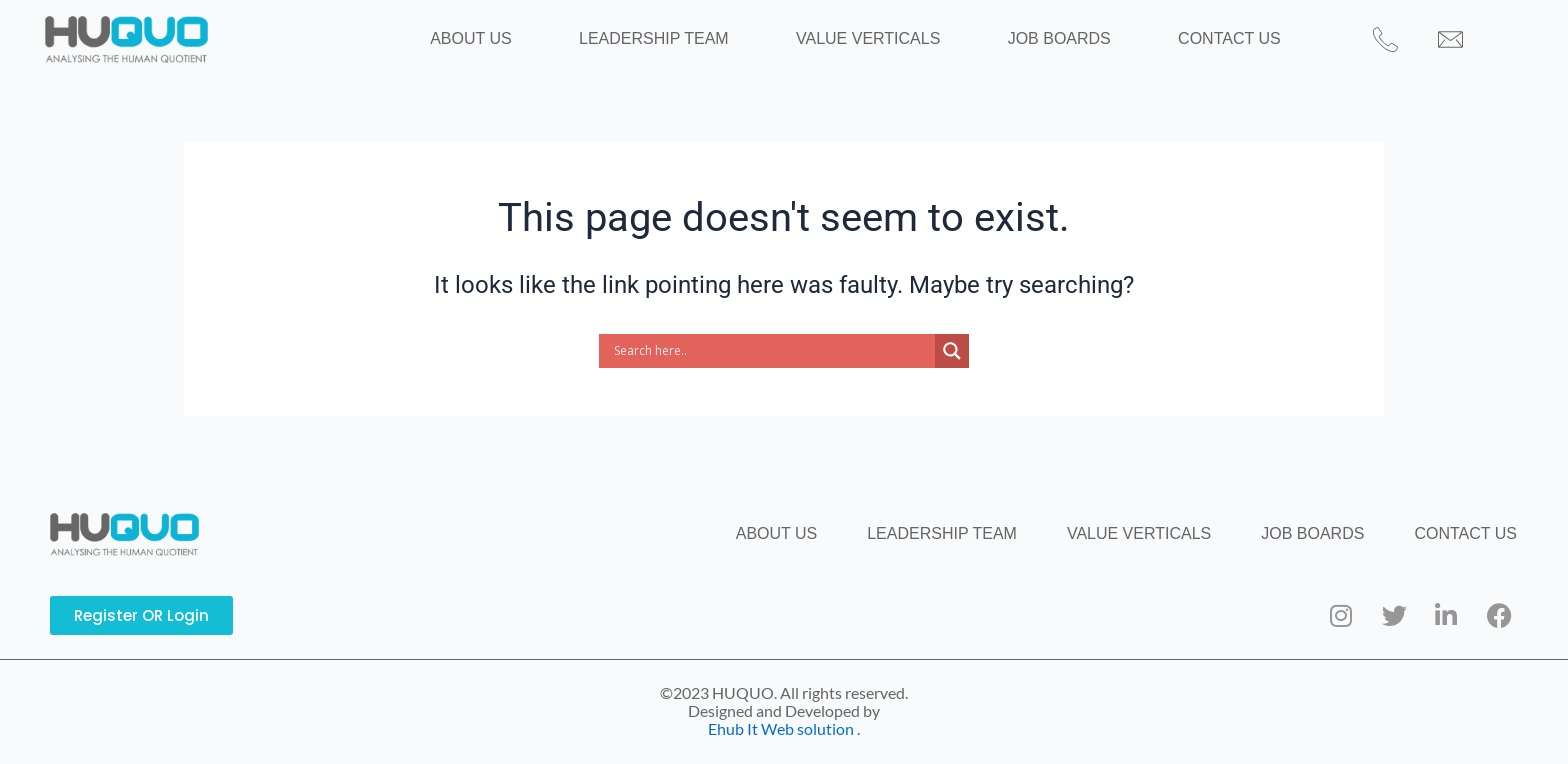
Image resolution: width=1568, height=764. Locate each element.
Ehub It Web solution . (784, 728)
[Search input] (772, 368)
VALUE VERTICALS (868, 47)
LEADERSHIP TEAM (677, 47)
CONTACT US (1182, 47)
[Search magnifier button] (952, 368)
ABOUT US (518, 47)
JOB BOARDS (1035, 47)
